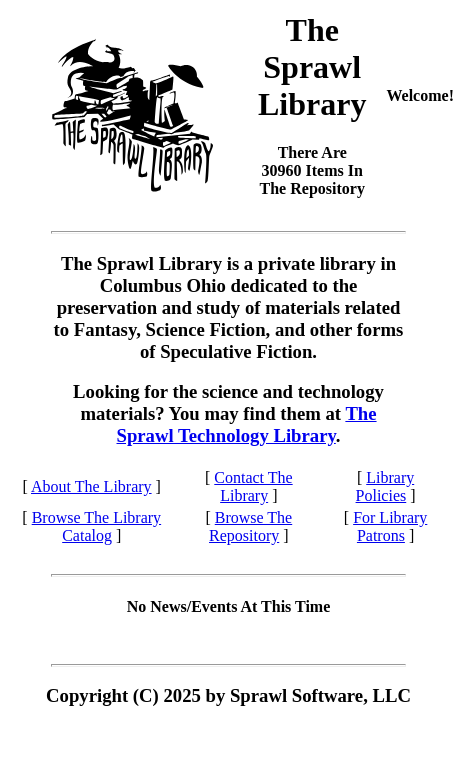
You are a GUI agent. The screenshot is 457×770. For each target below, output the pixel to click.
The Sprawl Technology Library (247, 424)
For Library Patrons (390, 526)
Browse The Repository (250, 526)
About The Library (91, 486)
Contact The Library (253, 486)
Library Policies (385, 486)
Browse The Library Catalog (96, 526)
